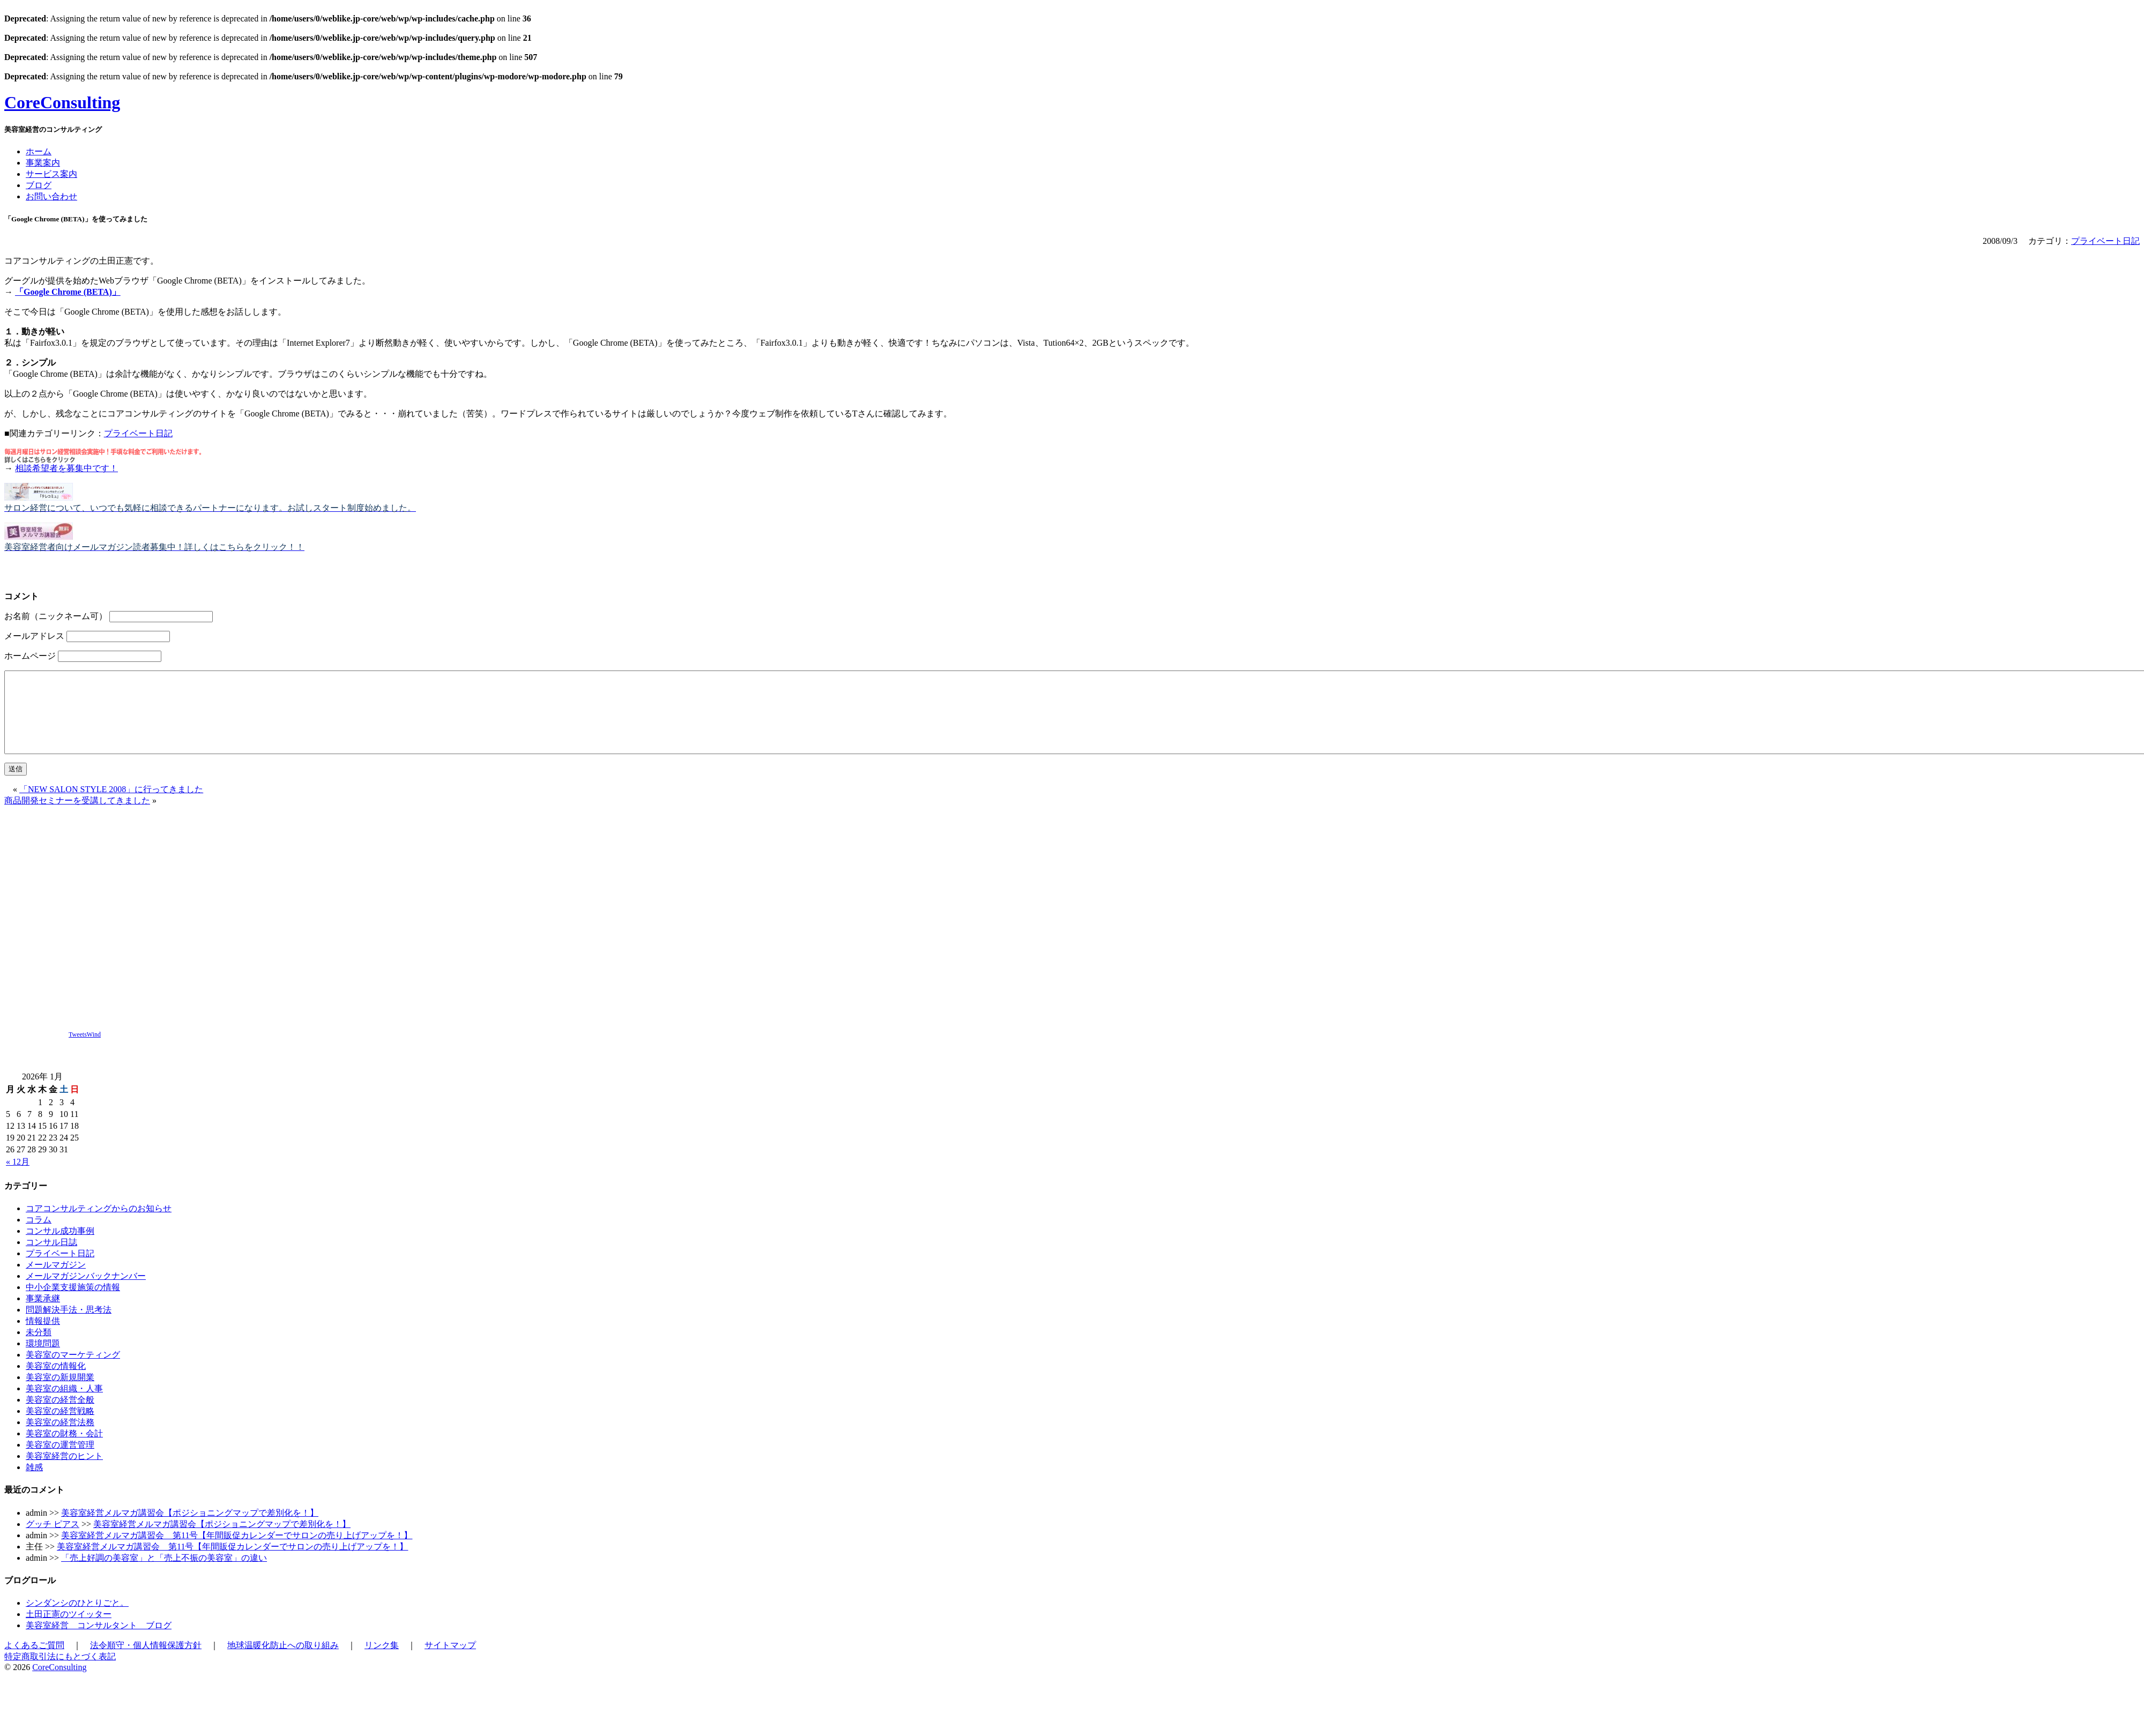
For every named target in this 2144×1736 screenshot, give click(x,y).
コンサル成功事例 (60, 1246)
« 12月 (17, 1177)
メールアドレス (34, 635)
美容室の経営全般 (60, 1415)
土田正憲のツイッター (68, 1630)
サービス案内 (51, 173)
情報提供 (43, 1337)
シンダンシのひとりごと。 (77, 1618)
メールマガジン (56, 1280)
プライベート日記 (2105, 240)
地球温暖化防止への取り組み (283, 1661)
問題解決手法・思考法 (68, 1325)
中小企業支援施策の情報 (73, 1303)
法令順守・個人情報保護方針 (146, 1661)
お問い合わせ (51, 196)
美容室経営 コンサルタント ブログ (99, 1641)
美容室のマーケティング (73, 1370)
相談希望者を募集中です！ (66, 468)
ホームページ (30, 655)
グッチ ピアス (52, 1540)
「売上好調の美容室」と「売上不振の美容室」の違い (164, 1573)
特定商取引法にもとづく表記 (60, 1672)
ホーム (38, 151)
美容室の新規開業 (60, 1393)
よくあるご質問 (34, 1661)
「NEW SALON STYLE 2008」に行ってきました (111, 805)
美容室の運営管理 (60, 1460)
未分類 (38, 1348)
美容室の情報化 (56, 1382)
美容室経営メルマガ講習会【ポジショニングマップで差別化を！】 (189, 1528)
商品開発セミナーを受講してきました (77, 816)
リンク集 (381, 1661)
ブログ (38, 185)
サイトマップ (450, 1661)
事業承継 (43, 1314)
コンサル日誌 (51, 1258)
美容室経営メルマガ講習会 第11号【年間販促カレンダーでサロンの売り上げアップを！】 (236, 1551)
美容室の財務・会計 (64, 1449)
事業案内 (43, 162)
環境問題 (43, 1359)
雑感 (34, 1483)
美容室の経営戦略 (60, 1427)
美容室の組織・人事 (64, 1404)
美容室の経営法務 (60, 1438)
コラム (38, 1235)
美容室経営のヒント (64, 1472)
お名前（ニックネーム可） (55, 616)
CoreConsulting (62, 102)
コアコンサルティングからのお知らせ (99, 1224)
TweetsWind (85, 1050)
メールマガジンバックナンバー (86, 1292)
